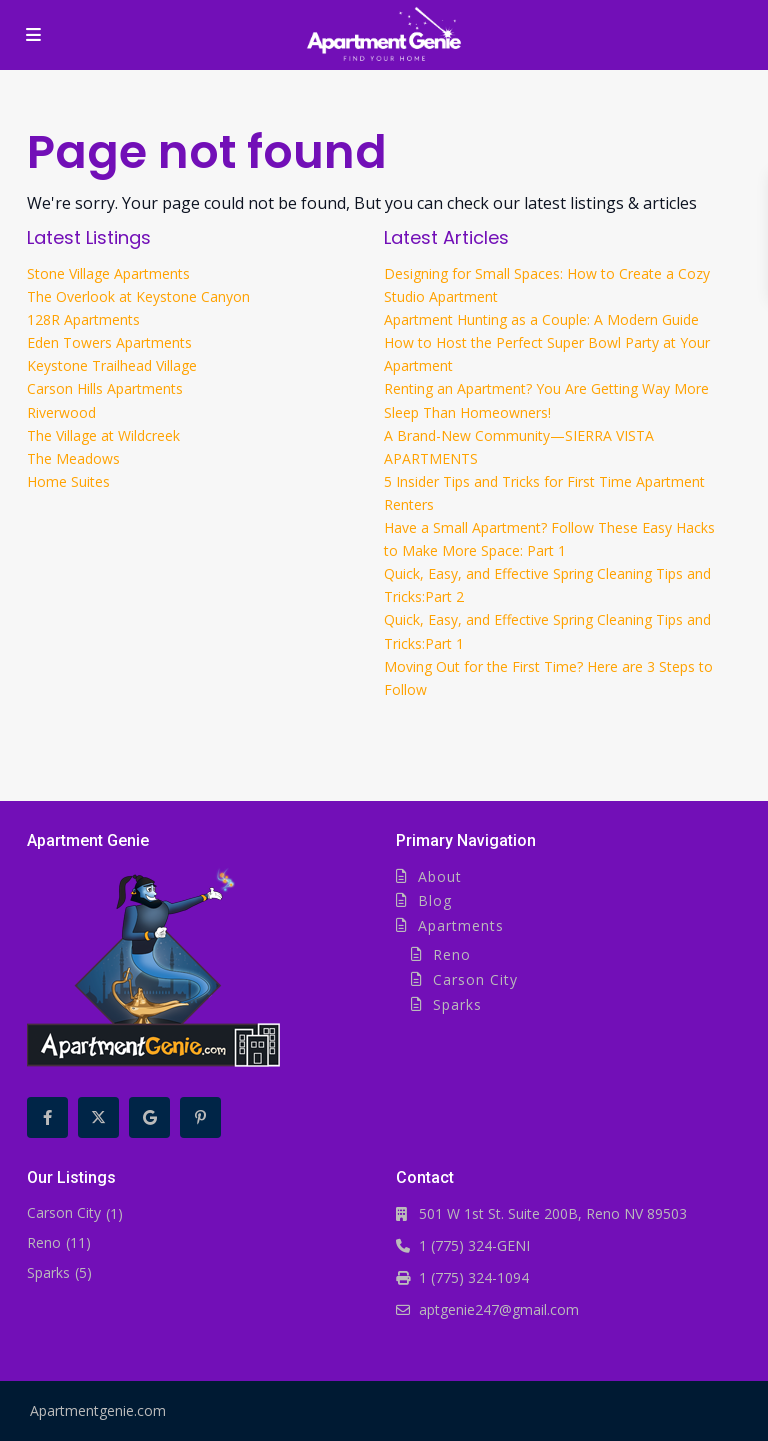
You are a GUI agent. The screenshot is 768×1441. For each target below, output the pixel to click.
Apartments (461, 925)
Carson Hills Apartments (105, 388)
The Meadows (73, 458)
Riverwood (61, 412)
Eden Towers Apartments (109, 342)
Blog (435, 900)
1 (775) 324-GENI (474, 1245)
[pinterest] (200, 1117)
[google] (149, 1117)
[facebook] (47, 1117)
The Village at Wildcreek (103, 435)
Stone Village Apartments (108, 273)
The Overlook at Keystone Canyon (138, 296)
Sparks (457, 1004)
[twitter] (98, 1117)
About (440, 876)
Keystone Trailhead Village (112, 365)
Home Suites (68, 481)
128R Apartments (83, 319)
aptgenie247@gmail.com (499, 1309)
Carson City (475, 979)
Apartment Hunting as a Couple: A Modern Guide (541, 319)
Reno (452, 954)
